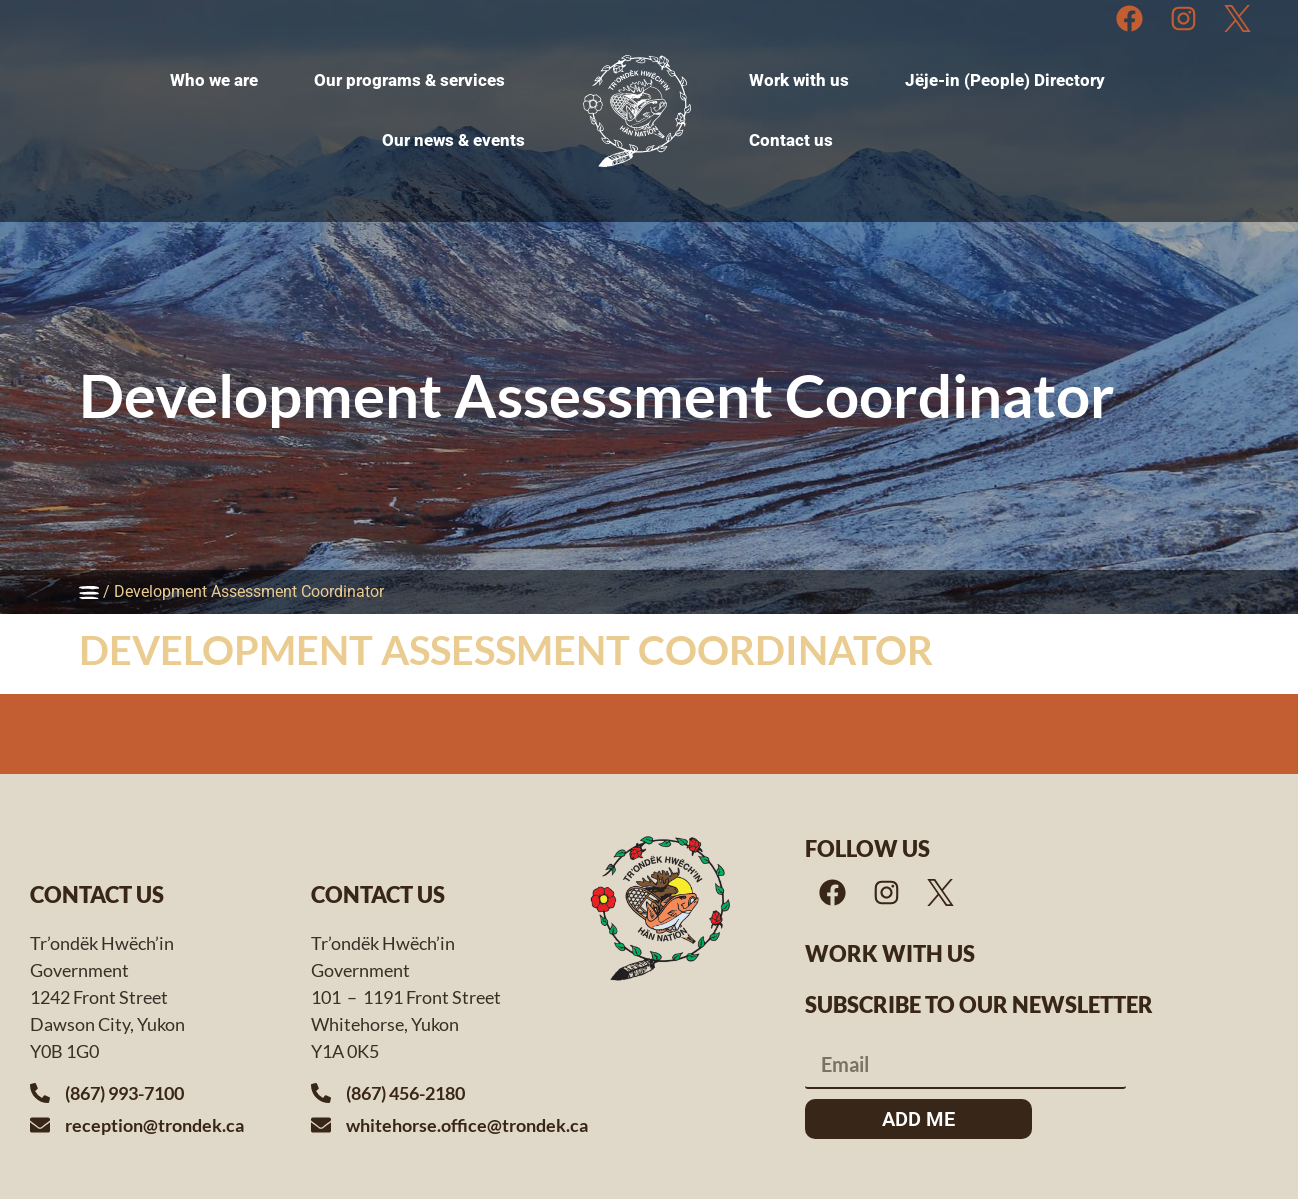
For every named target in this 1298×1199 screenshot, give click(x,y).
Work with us (890, 953)
